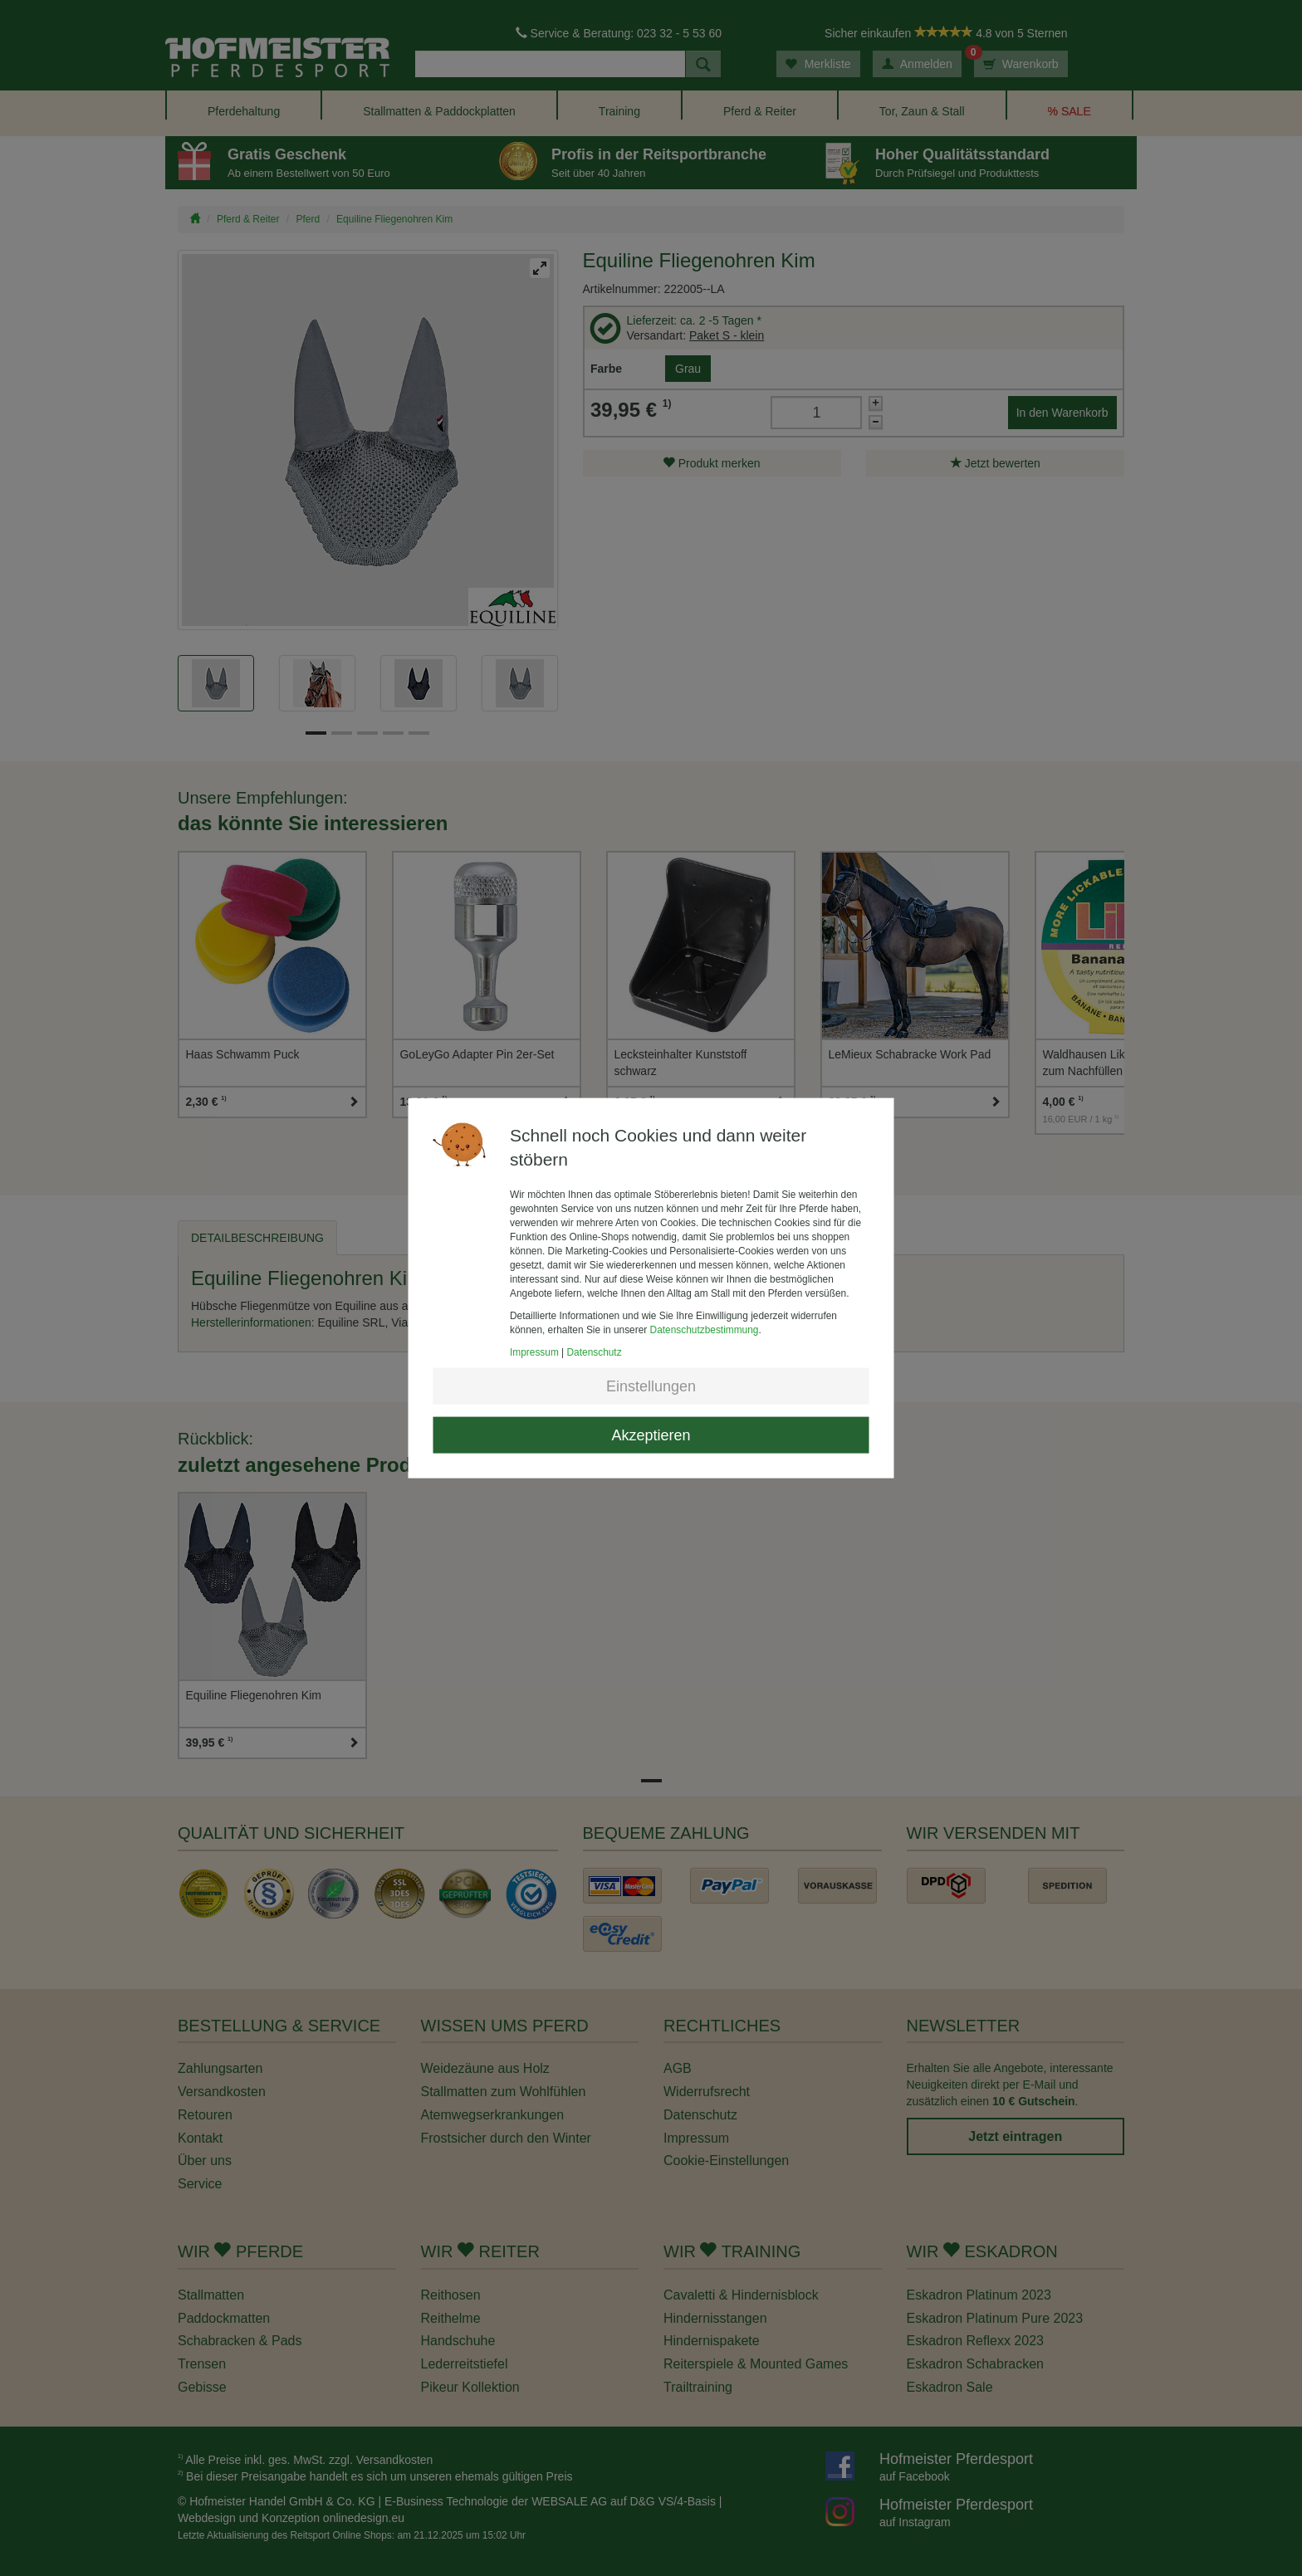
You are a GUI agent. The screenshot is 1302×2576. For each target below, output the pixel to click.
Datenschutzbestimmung (704, 1330)
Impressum (534, 1352)
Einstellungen (651, 1386)
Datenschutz (594, 1352)
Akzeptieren (650, 1435)
